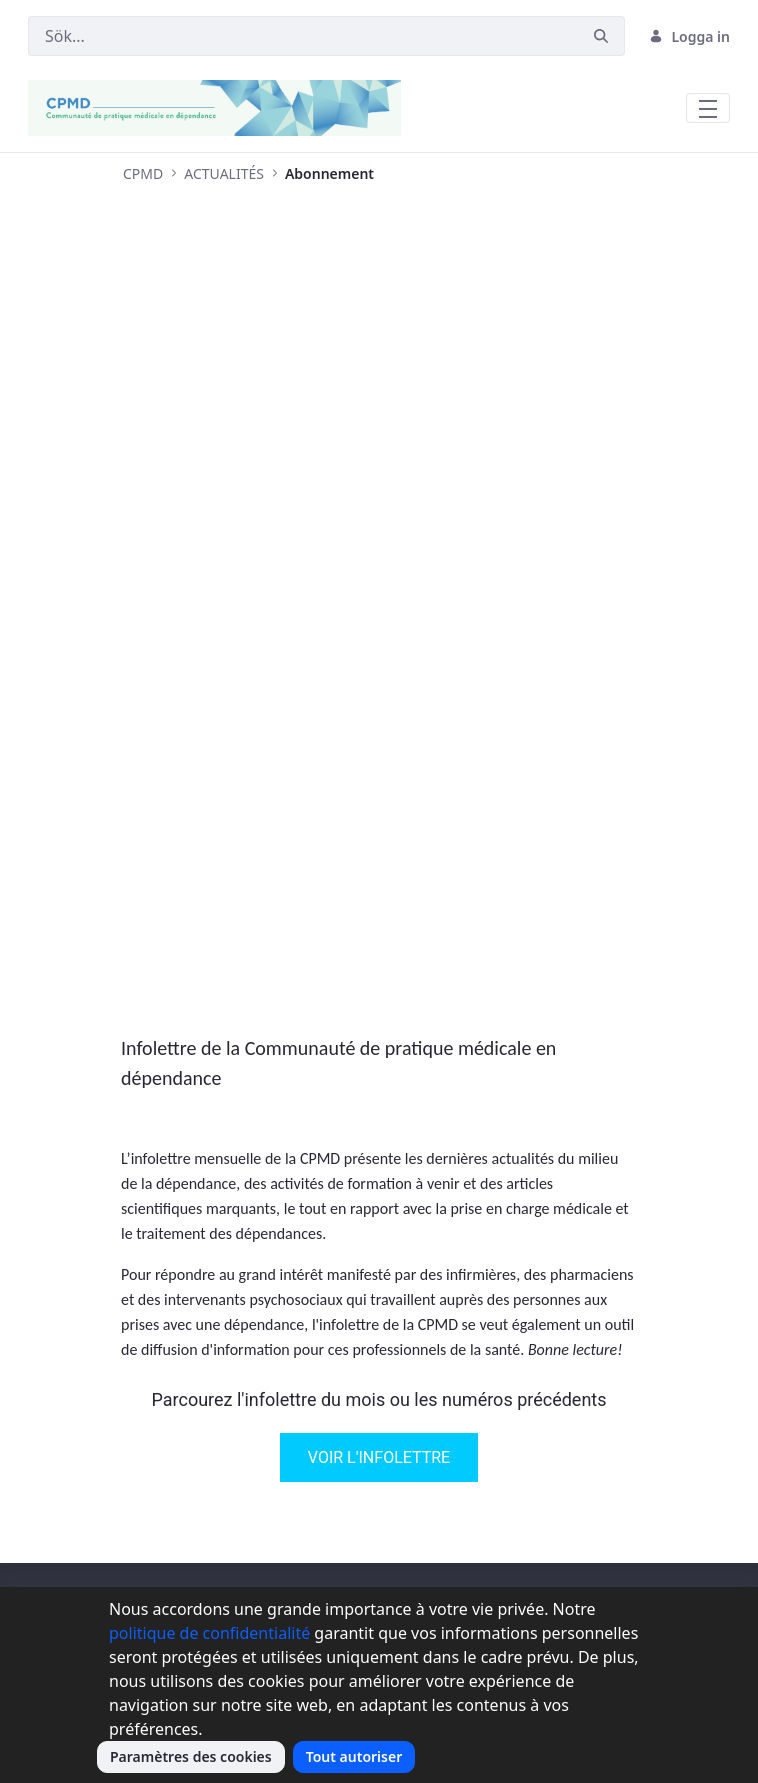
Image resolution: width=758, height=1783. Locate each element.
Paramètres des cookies (191, 1756)
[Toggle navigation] (708, 108)
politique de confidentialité (209, 1633)
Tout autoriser (354, 1756)
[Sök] (303, 36)
